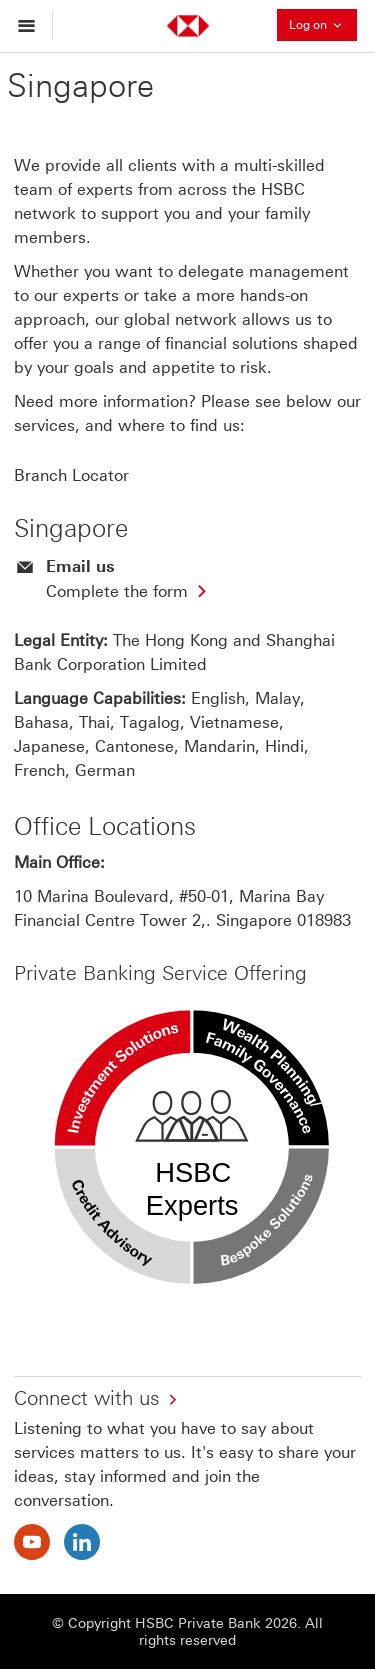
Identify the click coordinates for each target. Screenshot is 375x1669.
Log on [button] (323, 24)
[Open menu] (31, 25)
